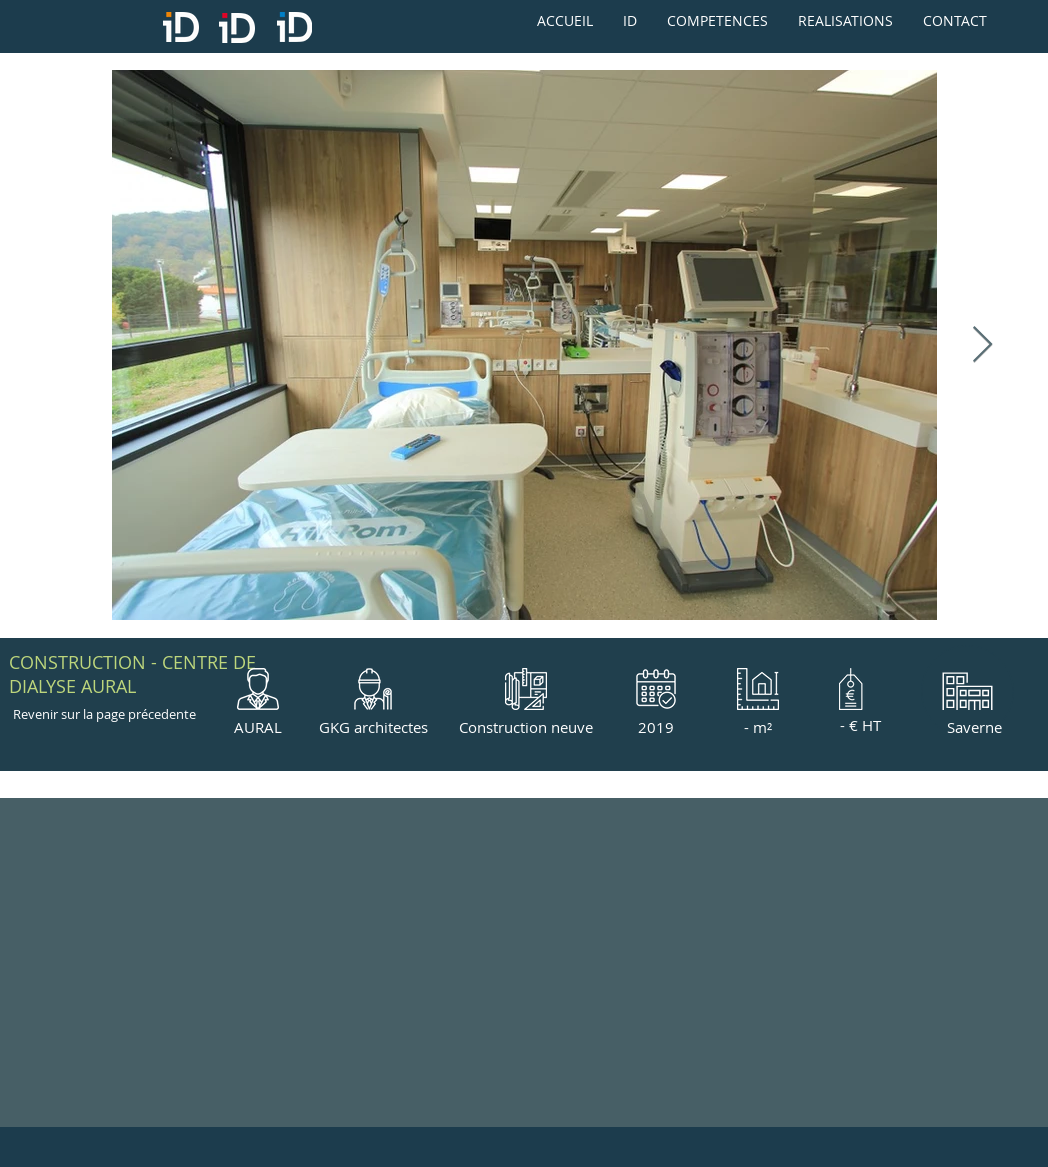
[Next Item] (982, 345)
